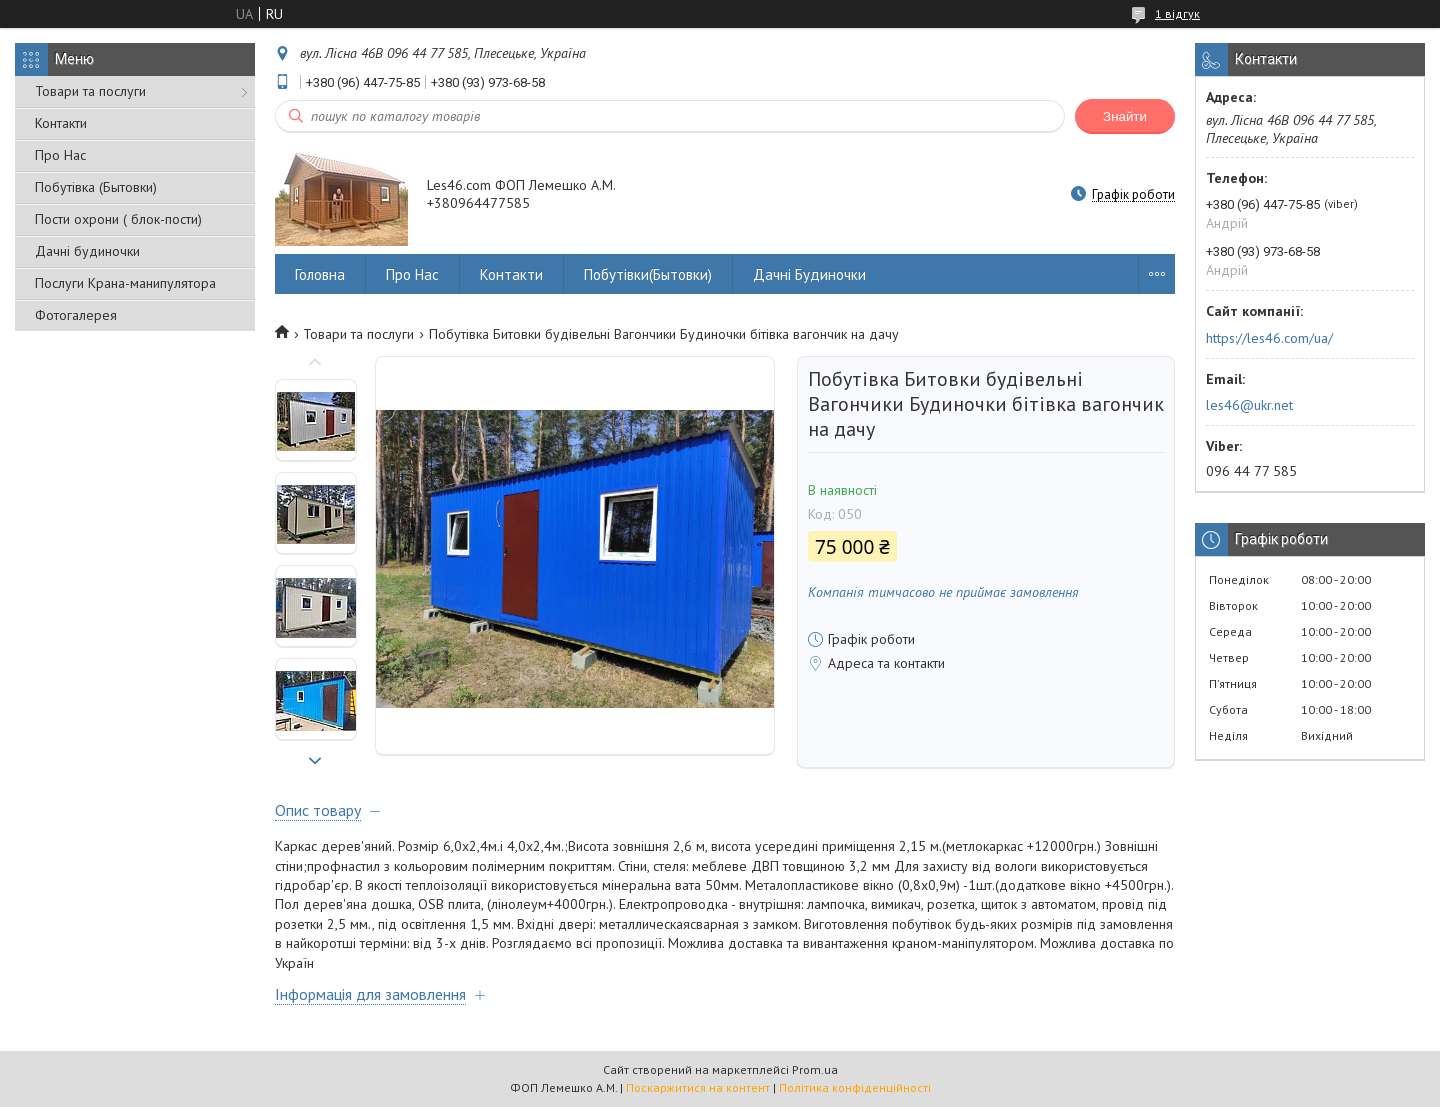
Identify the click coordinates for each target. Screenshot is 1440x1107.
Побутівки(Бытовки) (648, 274)
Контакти (61, 123)
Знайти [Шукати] (1125, 116)
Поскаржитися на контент (698, 1087)
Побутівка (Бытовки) (96, 187)
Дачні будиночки (87, 251)
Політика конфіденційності (855, 1087)
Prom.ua (815, 1069)
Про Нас (60, 155)
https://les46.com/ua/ (1269, 338)
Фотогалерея (76, 315)
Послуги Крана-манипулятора (125, 283)
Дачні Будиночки (809, 274)
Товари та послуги (90, 91)
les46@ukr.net (1249, 405)
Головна (320, 274)
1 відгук (1177, 13)
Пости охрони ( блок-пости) (118, 219)
